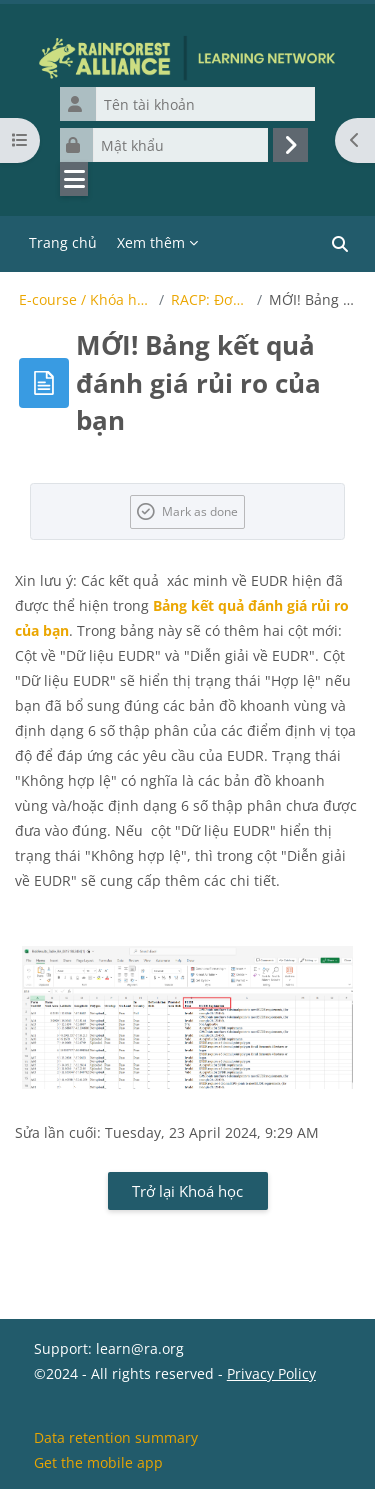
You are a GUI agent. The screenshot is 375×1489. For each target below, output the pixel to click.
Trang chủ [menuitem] (63, 242)
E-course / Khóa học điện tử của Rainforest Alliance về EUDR (86, 300)
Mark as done (200, 511)
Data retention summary (116, 1437)
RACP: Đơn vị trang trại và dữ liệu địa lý (210, 300)
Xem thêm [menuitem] (151, 242)
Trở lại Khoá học (187, 1191)
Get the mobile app (98, 1462)
